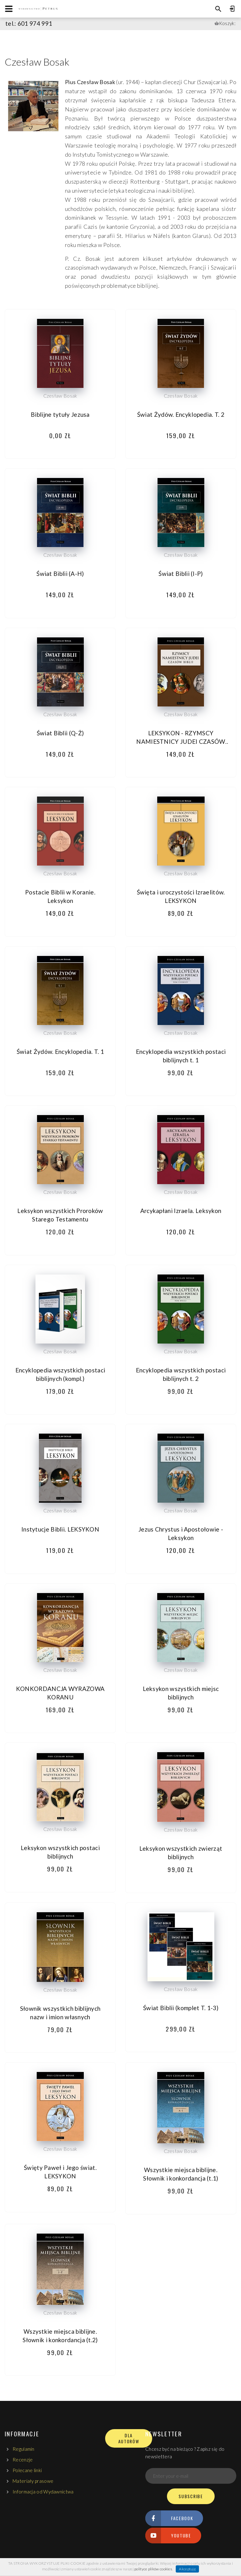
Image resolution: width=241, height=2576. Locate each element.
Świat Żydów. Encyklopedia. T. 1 (60, 1051)
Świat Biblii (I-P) (180, 573)
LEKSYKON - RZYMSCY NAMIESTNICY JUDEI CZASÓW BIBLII (180, 741)
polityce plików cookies (153, 2569)
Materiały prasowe (33, 2481)
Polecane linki (27, 2470)
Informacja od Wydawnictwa (43, 2491)
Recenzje (23, 2459)
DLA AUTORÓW (128, 2438)
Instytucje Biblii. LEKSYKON (60, 1529)
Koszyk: (227, 23)
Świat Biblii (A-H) (60, 573)
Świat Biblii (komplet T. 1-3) (180, 2007)
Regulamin (24, 2449)
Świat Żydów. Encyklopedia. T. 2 (180, 414)
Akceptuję (187, 2569)
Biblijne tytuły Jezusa (60, 414)
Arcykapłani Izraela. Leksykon (181, 1210)
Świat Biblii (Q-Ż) (60, 733)
